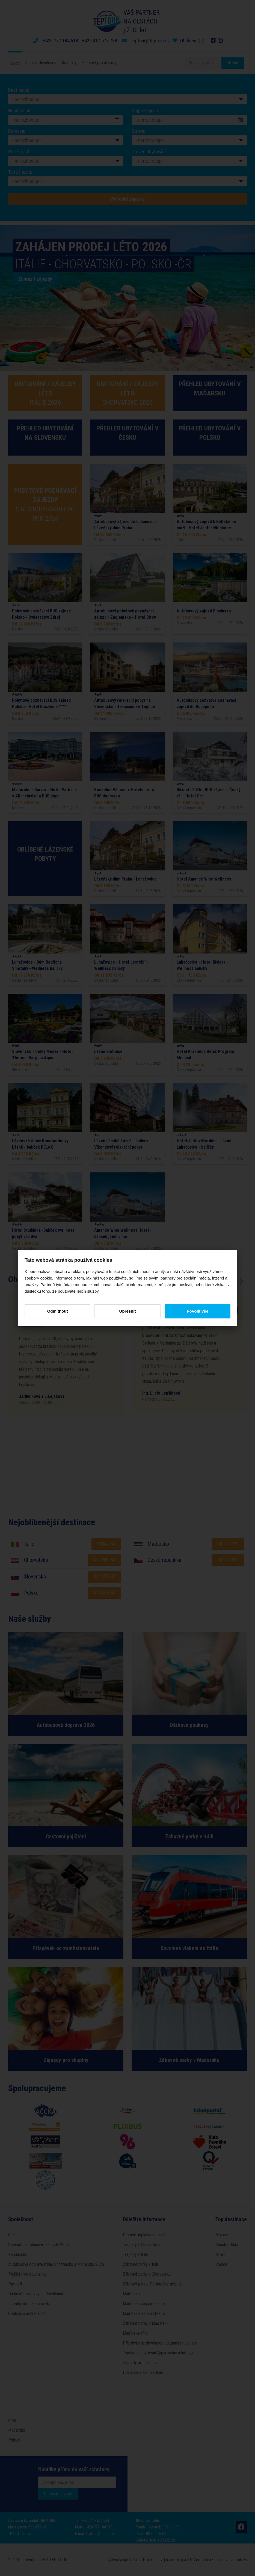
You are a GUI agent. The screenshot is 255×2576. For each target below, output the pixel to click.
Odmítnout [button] (58, 1311)
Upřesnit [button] (127, 1311)
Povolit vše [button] (196, 1311)
